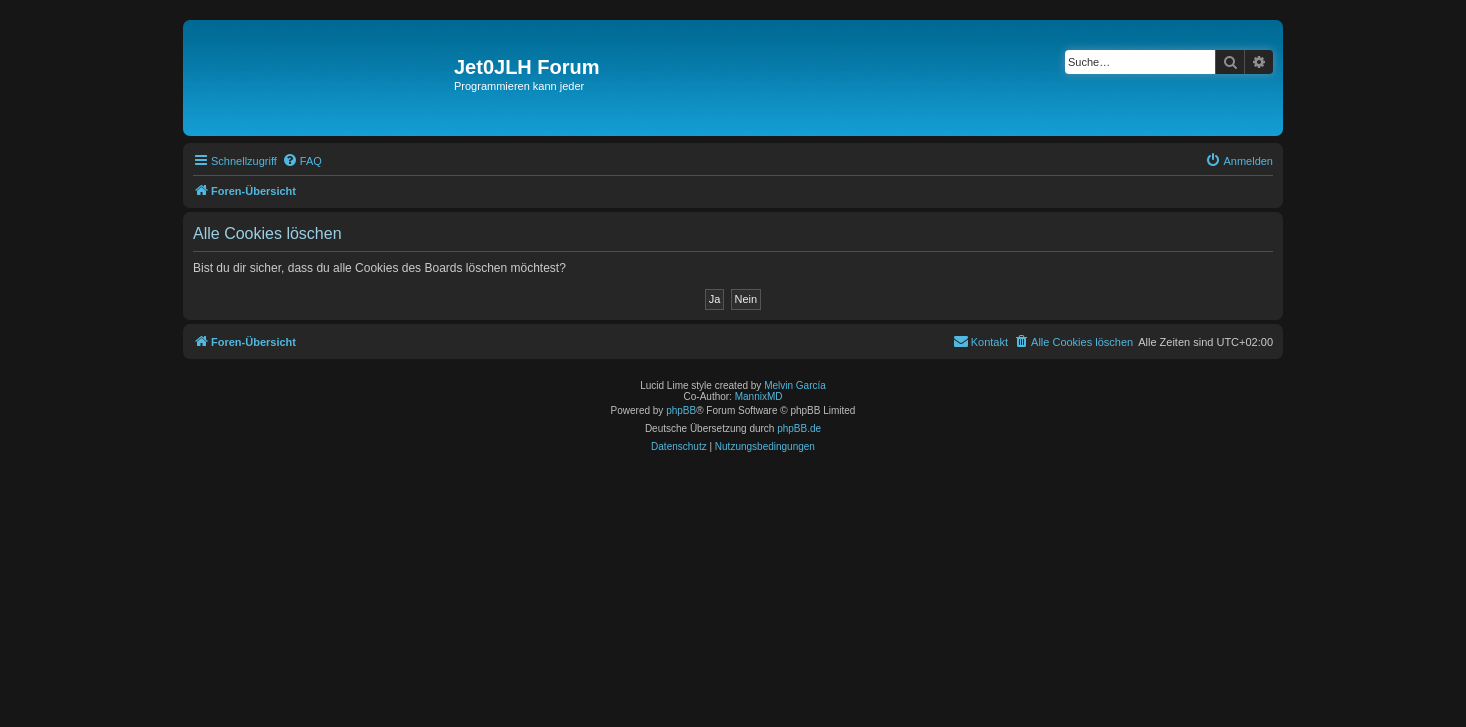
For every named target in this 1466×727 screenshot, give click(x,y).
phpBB (681, 410)
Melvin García (795, 385)
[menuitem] (302, 161)
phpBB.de (799, 428)
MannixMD (759, 396)
